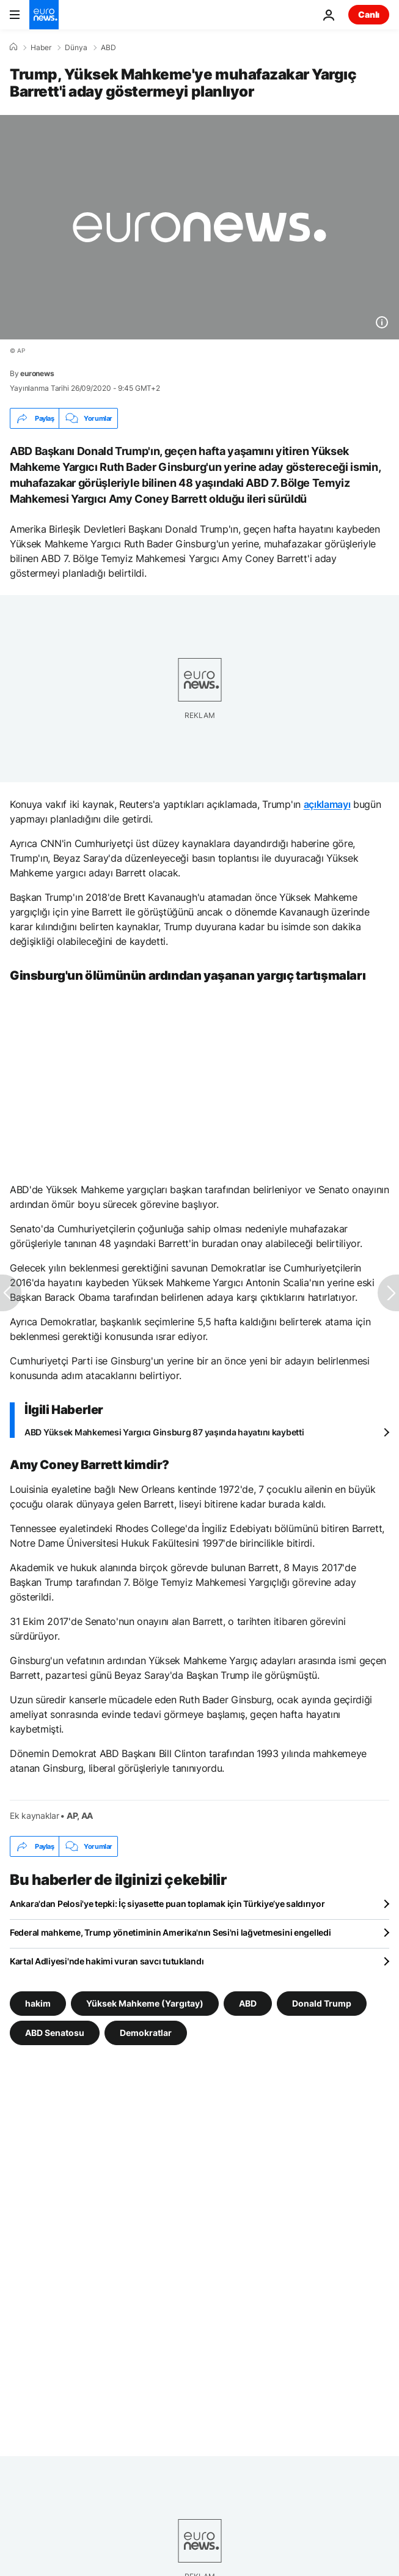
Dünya (76, 47)
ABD (108, 47)
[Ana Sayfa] (13, 47)
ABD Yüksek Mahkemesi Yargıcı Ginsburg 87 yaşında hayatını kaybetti (164, 1432)
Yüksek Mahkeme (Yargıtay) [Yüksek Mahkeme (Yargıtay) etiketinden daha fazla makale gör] (144, 2003)
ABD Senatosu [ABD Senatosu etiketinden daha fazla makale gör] (54, 2032)
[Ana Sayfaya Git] (44, 14)
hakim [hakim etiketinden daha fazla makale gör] (38, 2003)
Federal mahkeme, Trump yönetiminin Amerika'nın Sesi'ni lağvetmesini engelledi (170, 1932)
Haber (41, 47)
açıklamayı (327, 804)
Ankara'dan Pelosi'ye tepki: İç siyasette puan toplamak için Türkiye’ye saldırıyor (167, 1903)
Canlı (368, 14)
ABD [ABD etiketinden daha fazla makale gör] (248, 2003)
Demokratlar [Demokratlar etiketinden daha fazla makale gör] (146, 2032)
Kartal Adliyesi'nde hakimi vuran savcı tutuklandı (106, 1961)
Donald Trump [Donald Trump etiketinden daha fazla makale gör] (321, 2003)
